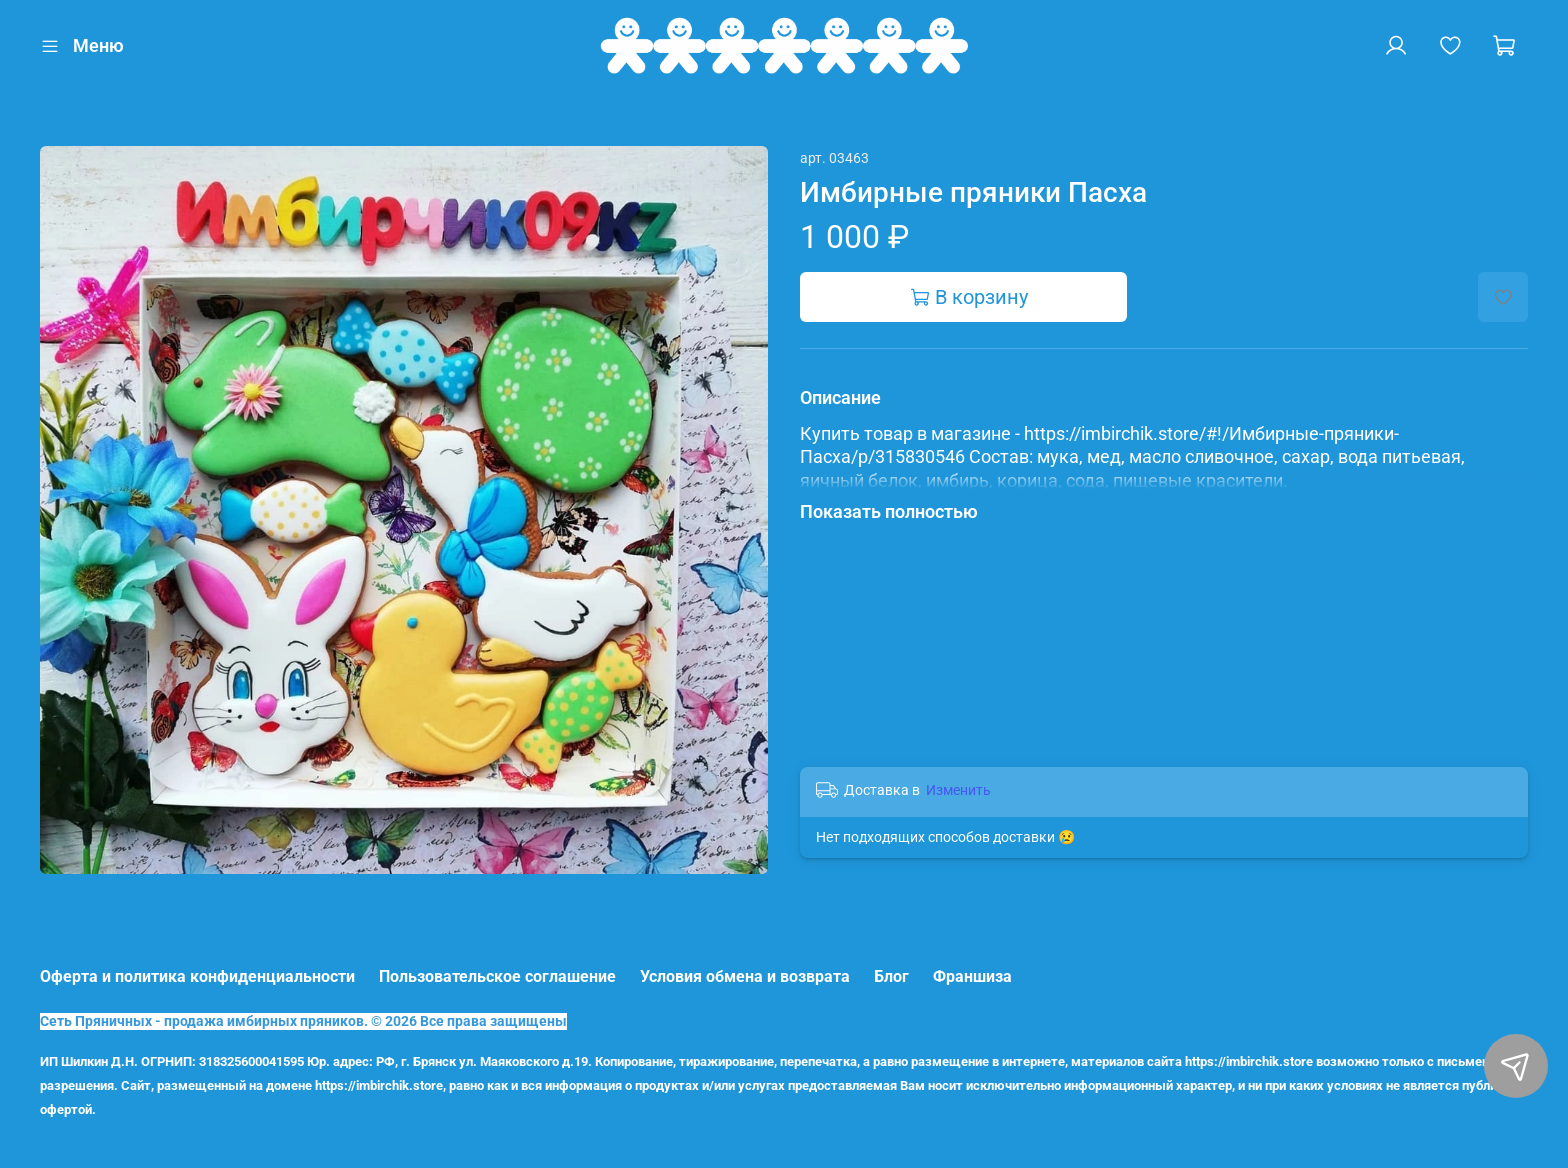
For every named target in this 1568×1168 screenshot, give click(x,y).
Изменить (958, 790)
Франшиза (972, 976)
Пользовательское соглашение (497, 976)
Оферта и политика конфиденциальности (197, 976)
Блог (891, 976)
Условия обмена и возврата (745, 976)
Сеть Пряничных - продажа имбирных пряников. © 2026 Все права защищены (303, 1021)
